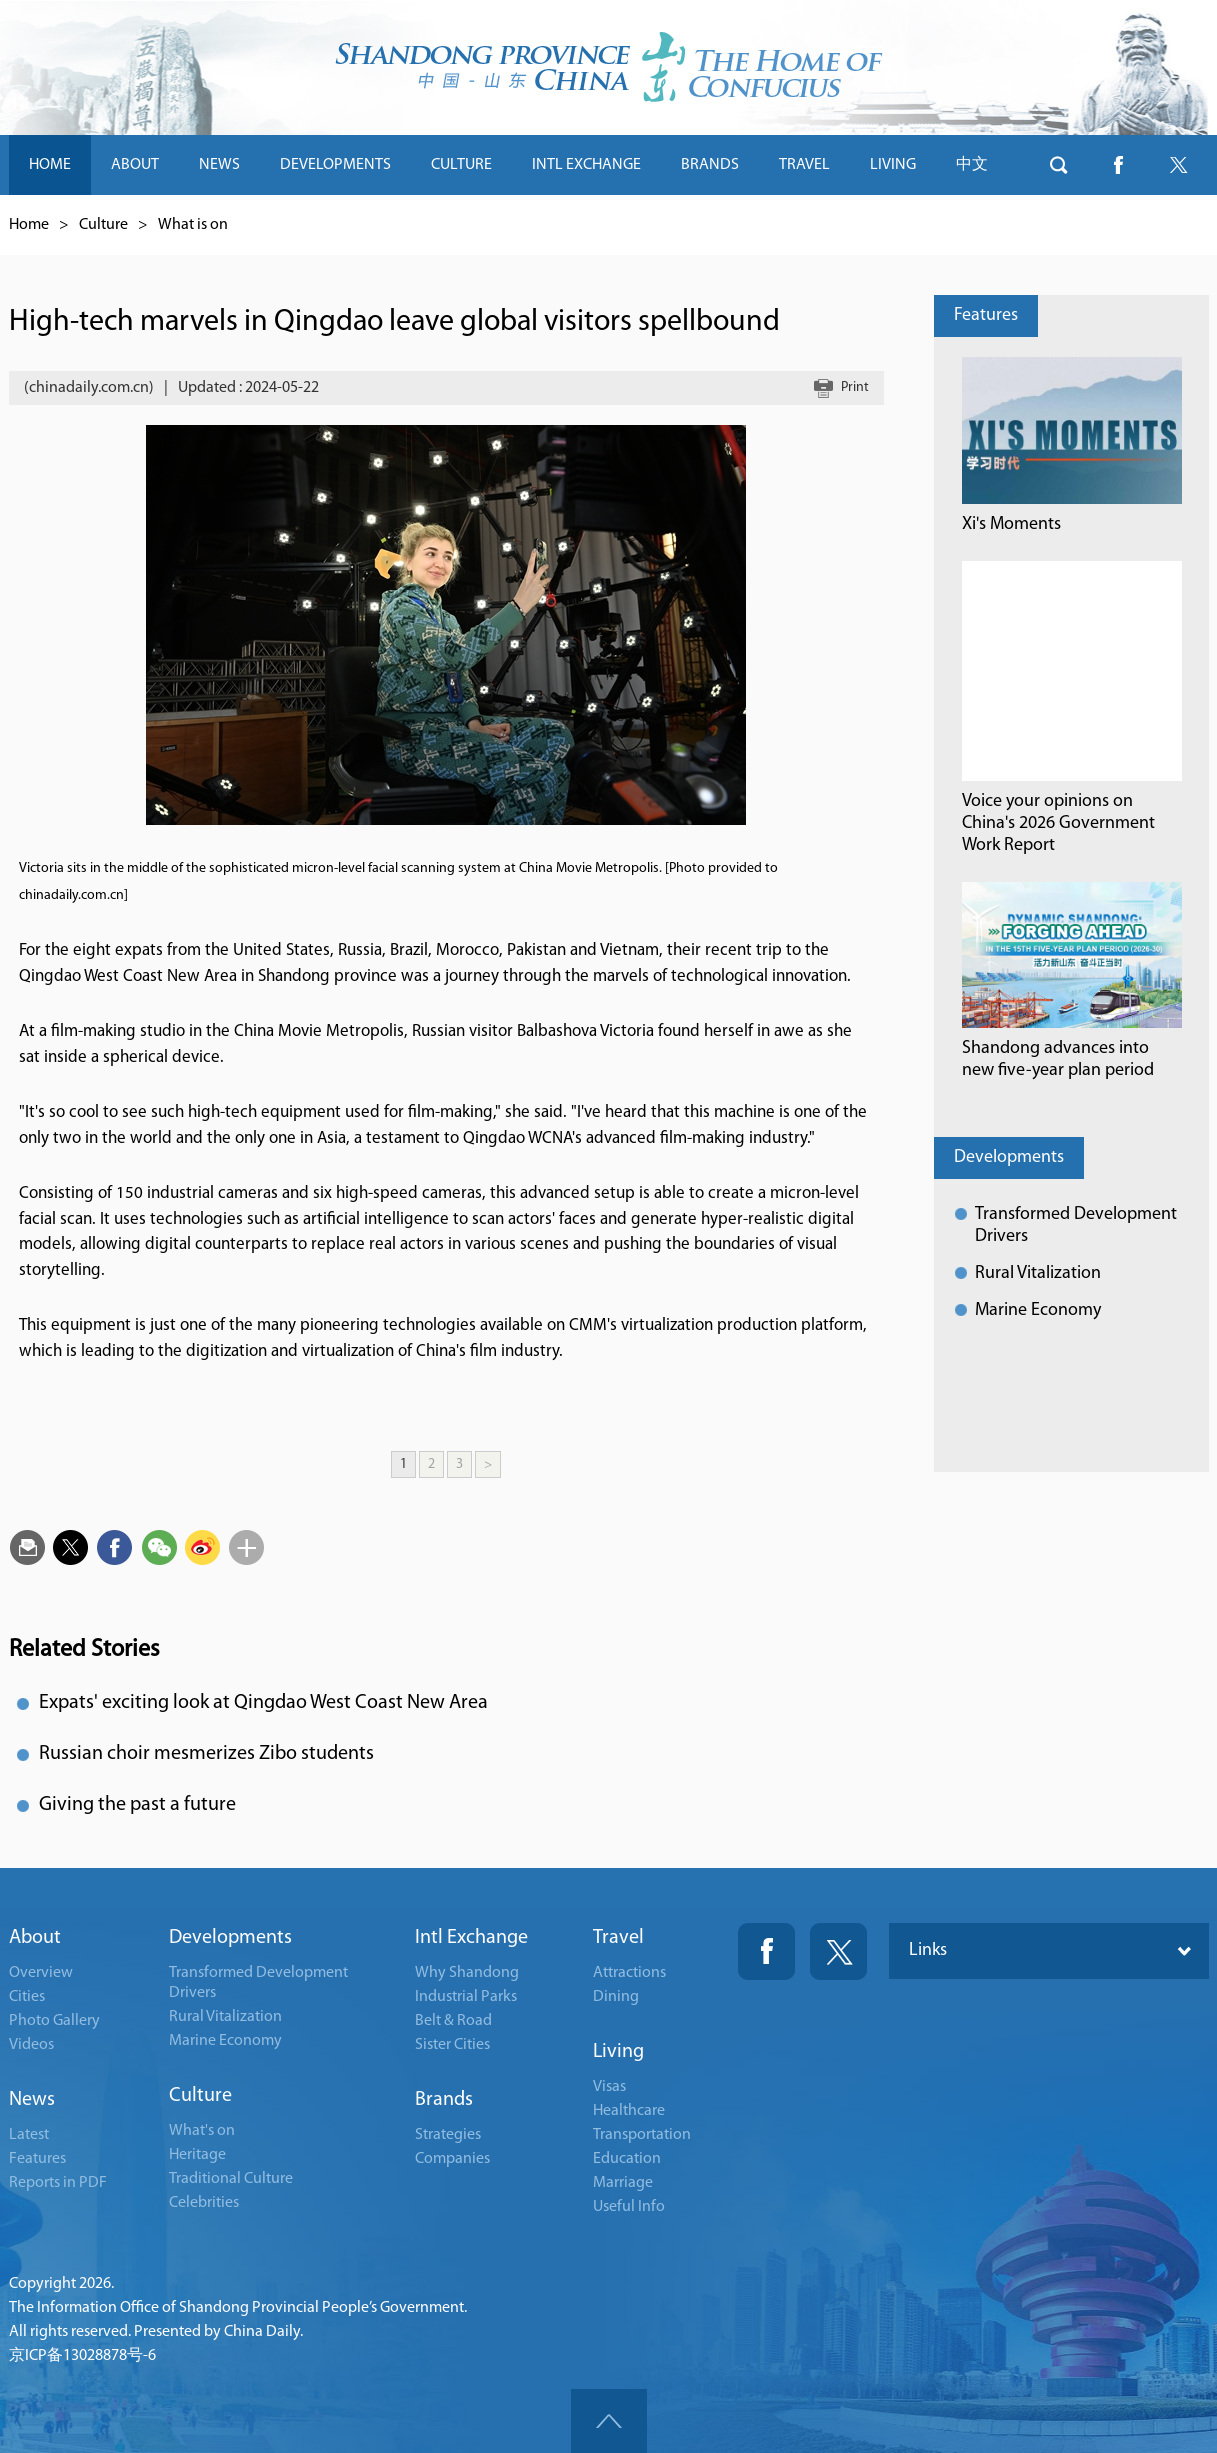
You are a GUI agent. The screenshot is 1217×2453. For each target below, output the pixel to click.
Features (986, 315)
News (32, 2100)
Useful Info (629, 2207)
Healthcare (629, 2111)
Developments (1009, 1157)
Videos (31, 2045)
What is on (193, 225)
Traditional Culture (231, 2179)
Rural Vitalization (1038, 1273)
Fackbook (766, 1951)
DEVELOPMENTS (335, 165)
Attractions (629, 1973)
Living (618, 2052)
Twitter (838, 1951)
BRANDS (710, 165)
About (35, 1938)
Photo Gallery (54, 2021)
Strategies (448, 2135)
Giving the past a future (137, 1805)
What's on (202, 2131)
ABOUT (135, 165)
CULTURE (461, 165)
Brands (444, 2100)
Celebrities (204, 2203)
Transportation (642, 2135)
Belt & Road (453, 2021)
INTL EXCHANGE (586, 165)
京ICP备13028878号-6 (82, 2356)
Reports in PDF (58, 2183)
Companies (452, 2159)
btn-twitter (1179, 165)
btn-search (1059, 165)
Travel (618, 1938)
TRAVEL (804, 165)
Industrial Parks (466, 1997)
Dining (616, 1997)
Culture (103, 225)
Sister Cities (452, 2045)
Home (29, 225)
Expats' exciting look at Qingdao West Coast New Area (263, 1703)
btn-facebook (1119, 165)
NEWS (219, 165)
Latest (29, 2135)
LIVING (893, 165)
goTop (609, 2421)
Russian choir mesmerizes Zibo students (206, 1754)
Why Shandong (467, 1973)
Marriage (623, 2183)
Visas (609, 2087)
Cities (27, 1997)
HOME (50, 165)
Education (627, 2159)
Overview (41, 1973)
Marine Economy (1038, 1310)
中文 (972, 165)
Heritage (197, 2155)
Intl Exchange (471, 1938)
